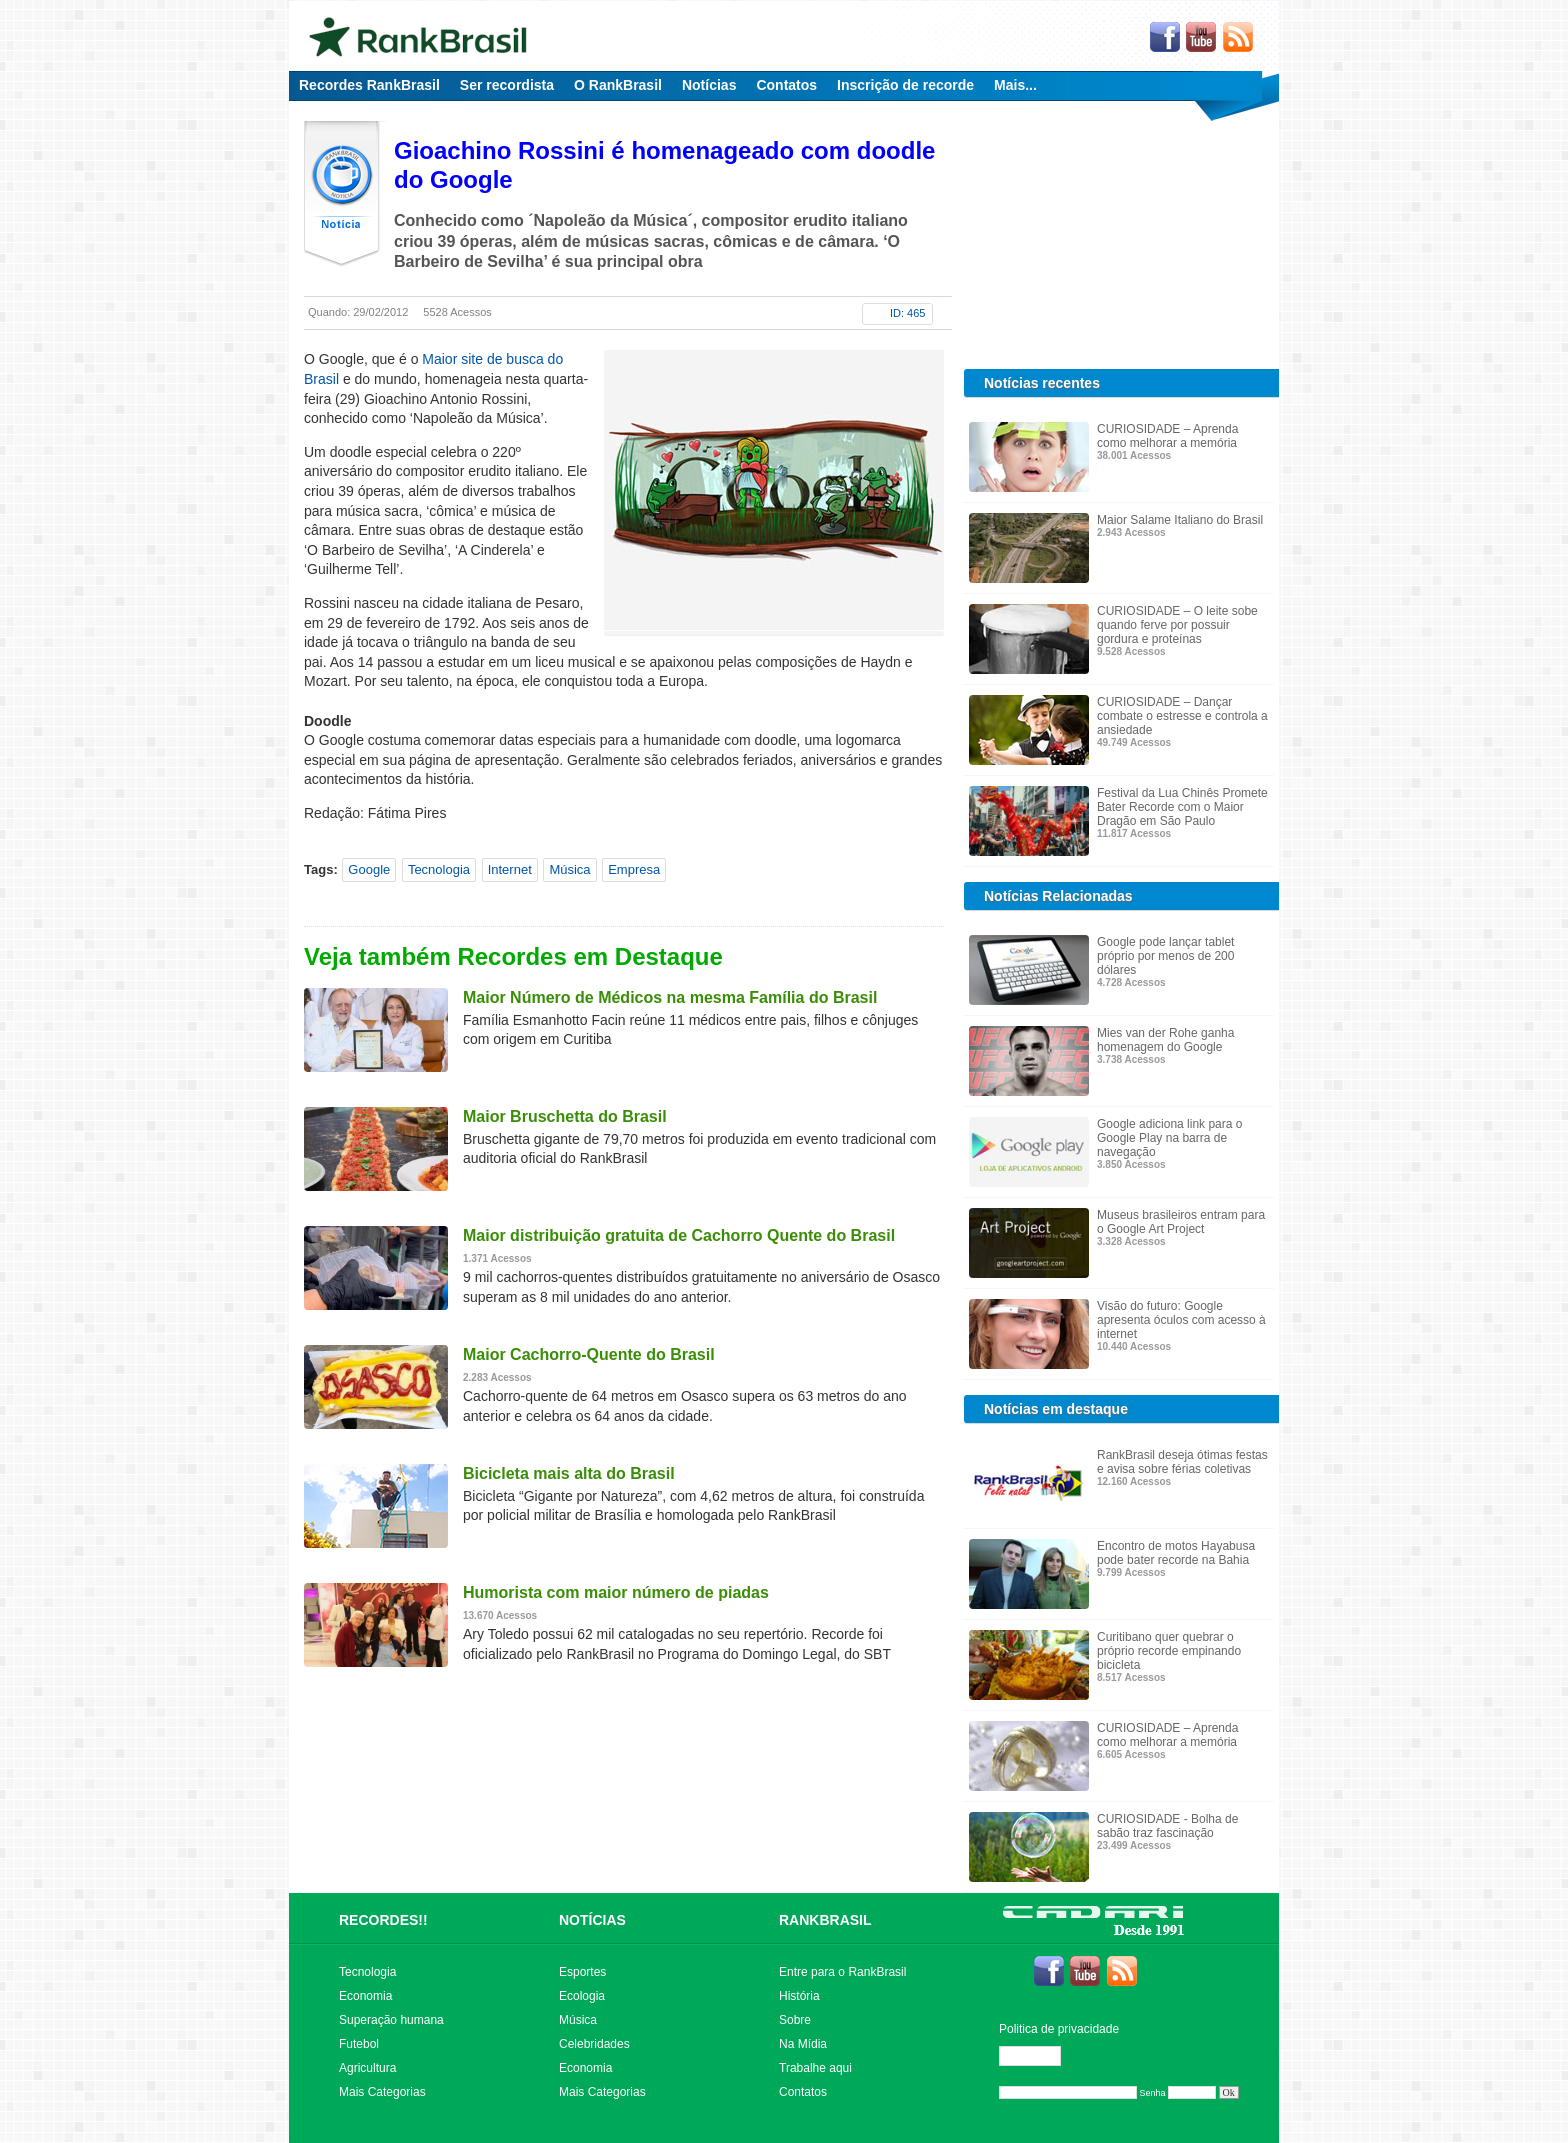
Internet (510, 869)
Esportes (582, 1972)
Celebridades (594, 2044)
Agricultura (367, 2068)
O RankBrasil (618, 85)
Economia (365, 1996)
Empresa (634, 869)
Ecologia (582, 1996)
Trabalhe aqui (815, 2068)
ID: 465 (907, 313)
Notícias (709, 85)
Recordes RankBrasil (369, 85)
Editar (1039, 2056)
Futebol (359, 2044)
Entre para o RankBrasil (842, 1972)
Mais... (1015, 85)
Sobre (795, 2020)
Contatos (786, 85)
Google (369, 869)
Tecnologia (439, 869)
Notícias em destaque (1056, 1409)
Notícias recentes (1042, 383)
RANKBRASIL (825, 1920)
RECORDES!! (383, 1920)
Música (569, 869)
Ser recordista (507, 85)
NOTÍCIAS (592, 1920)
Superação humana (391, 2020)
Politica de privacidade (1059, 2029)
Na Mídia (803, 2044)
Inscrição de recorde (905, 85)
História (799, 1996)
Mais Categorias (382, 2092)
